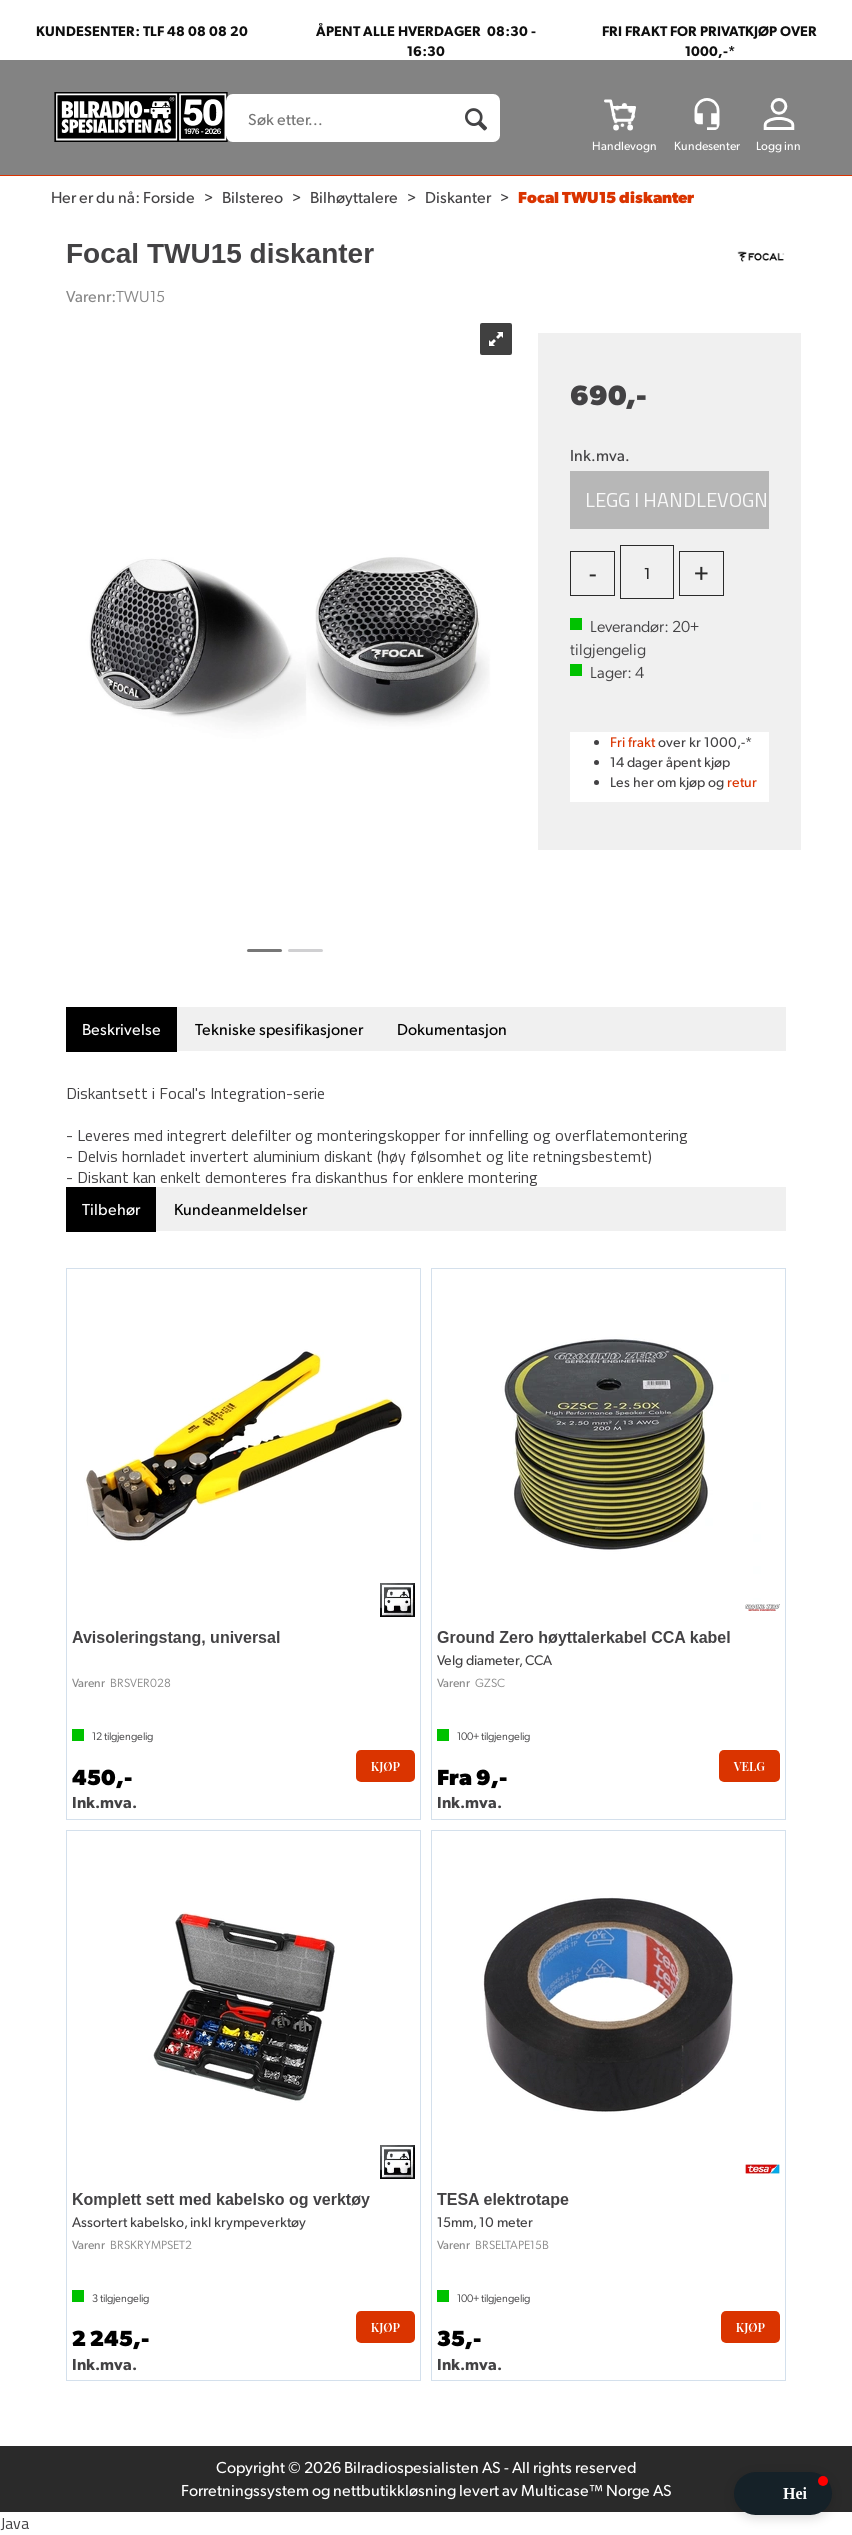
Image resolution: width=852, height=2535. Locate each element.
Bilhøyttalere (354, 196)
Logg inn (778, 145)
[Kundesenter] (707, 114)
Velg (749, 1766)
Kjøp (669, 500)
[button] (783, 2493)
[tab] (121, 1029)
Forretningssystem (245, 2489)
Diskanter (458, 196)
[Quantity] (647, 572)
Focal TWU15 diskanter (606, 196)
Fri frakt (632, 741)
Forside (169, 196)
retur (742, 781)
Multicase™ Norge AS (596, 2489)
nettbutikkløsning (394, 2489)
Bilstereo (252, 196)
